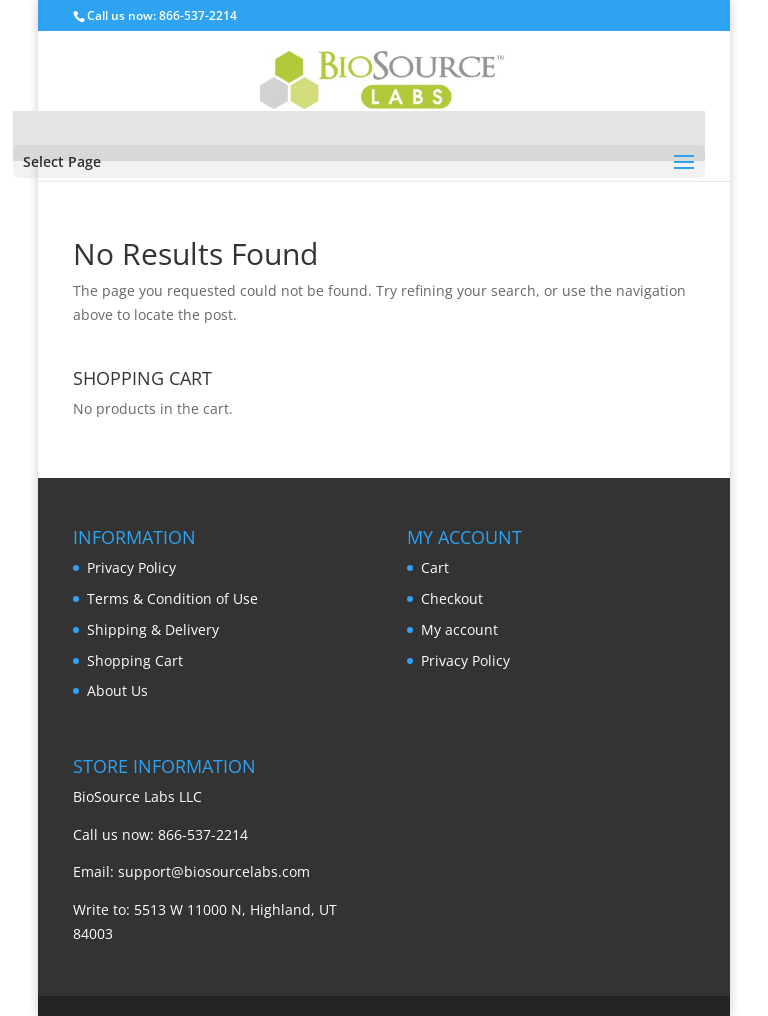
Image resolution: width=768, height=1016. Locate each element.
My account (459, 629)
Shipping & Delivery (153, 629)
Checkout (452, 598)
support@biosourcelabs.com (214, 871)
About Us (117, 690)
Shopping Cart (135, 660)
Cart (435, 567)
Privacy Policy (131, 567)
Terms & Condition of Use (172, 598)
